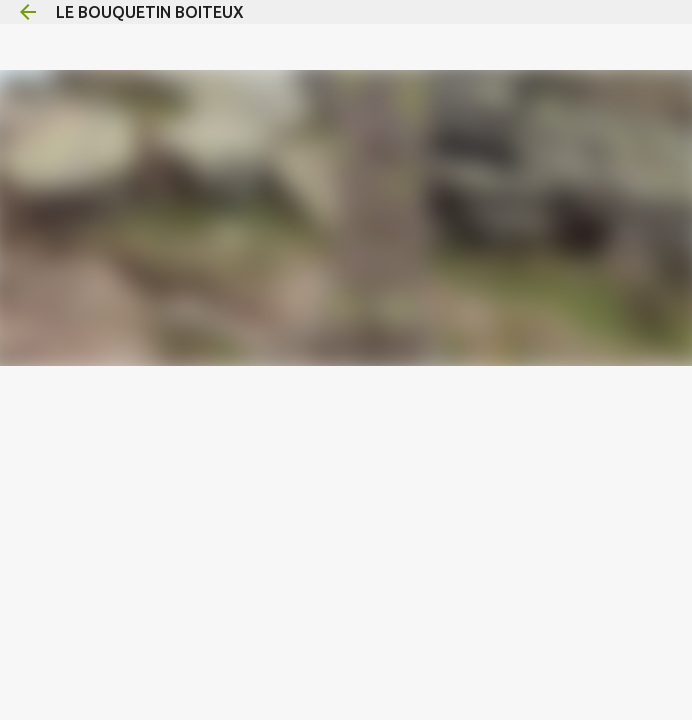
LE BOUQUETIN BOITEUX (150, 12)
